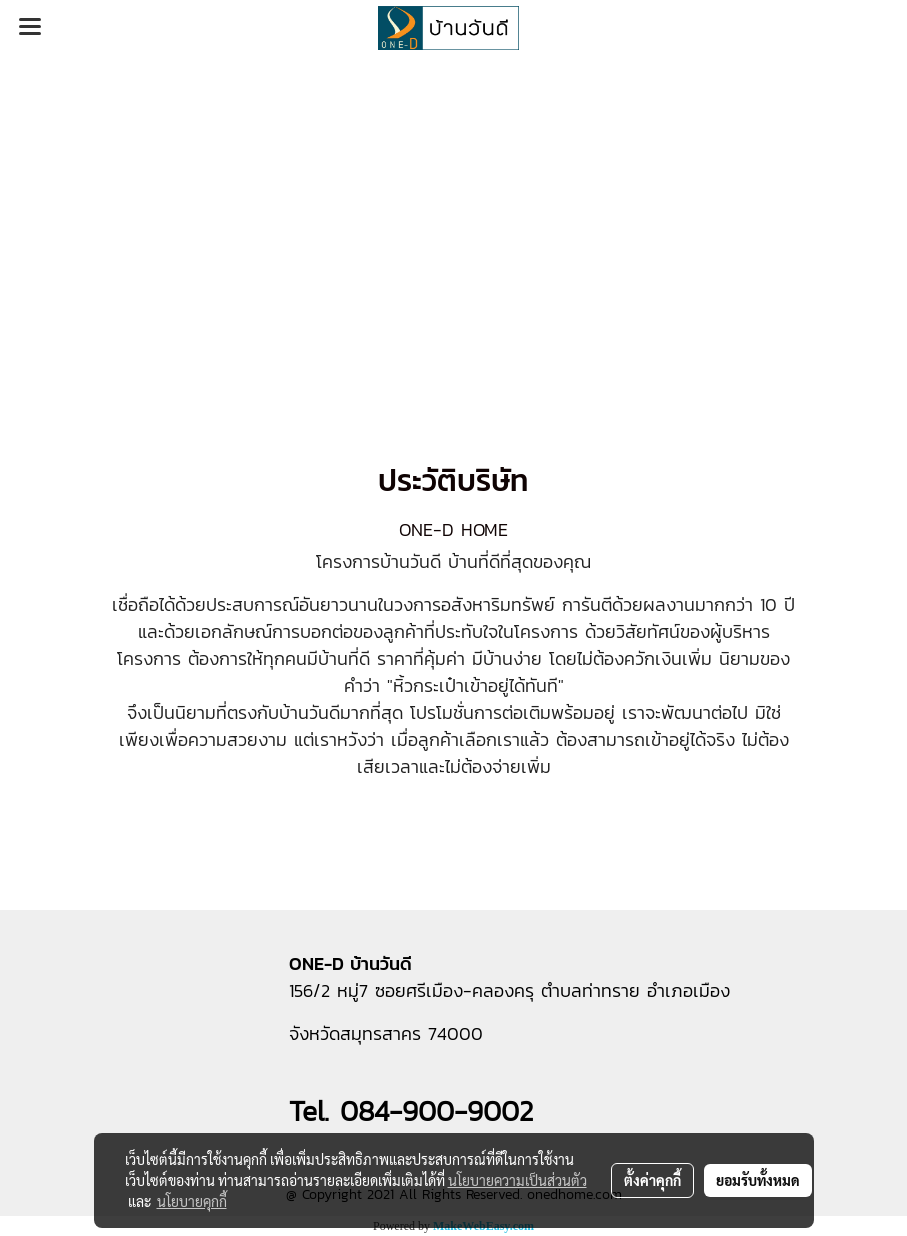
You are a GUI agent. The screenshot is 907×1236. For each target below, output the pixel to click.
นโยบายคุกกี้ (192, 1201)
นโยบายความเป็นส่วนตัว (517, 1180)
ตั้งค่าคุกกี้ (652, 1180)
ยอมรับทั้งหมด (758, 1180)
